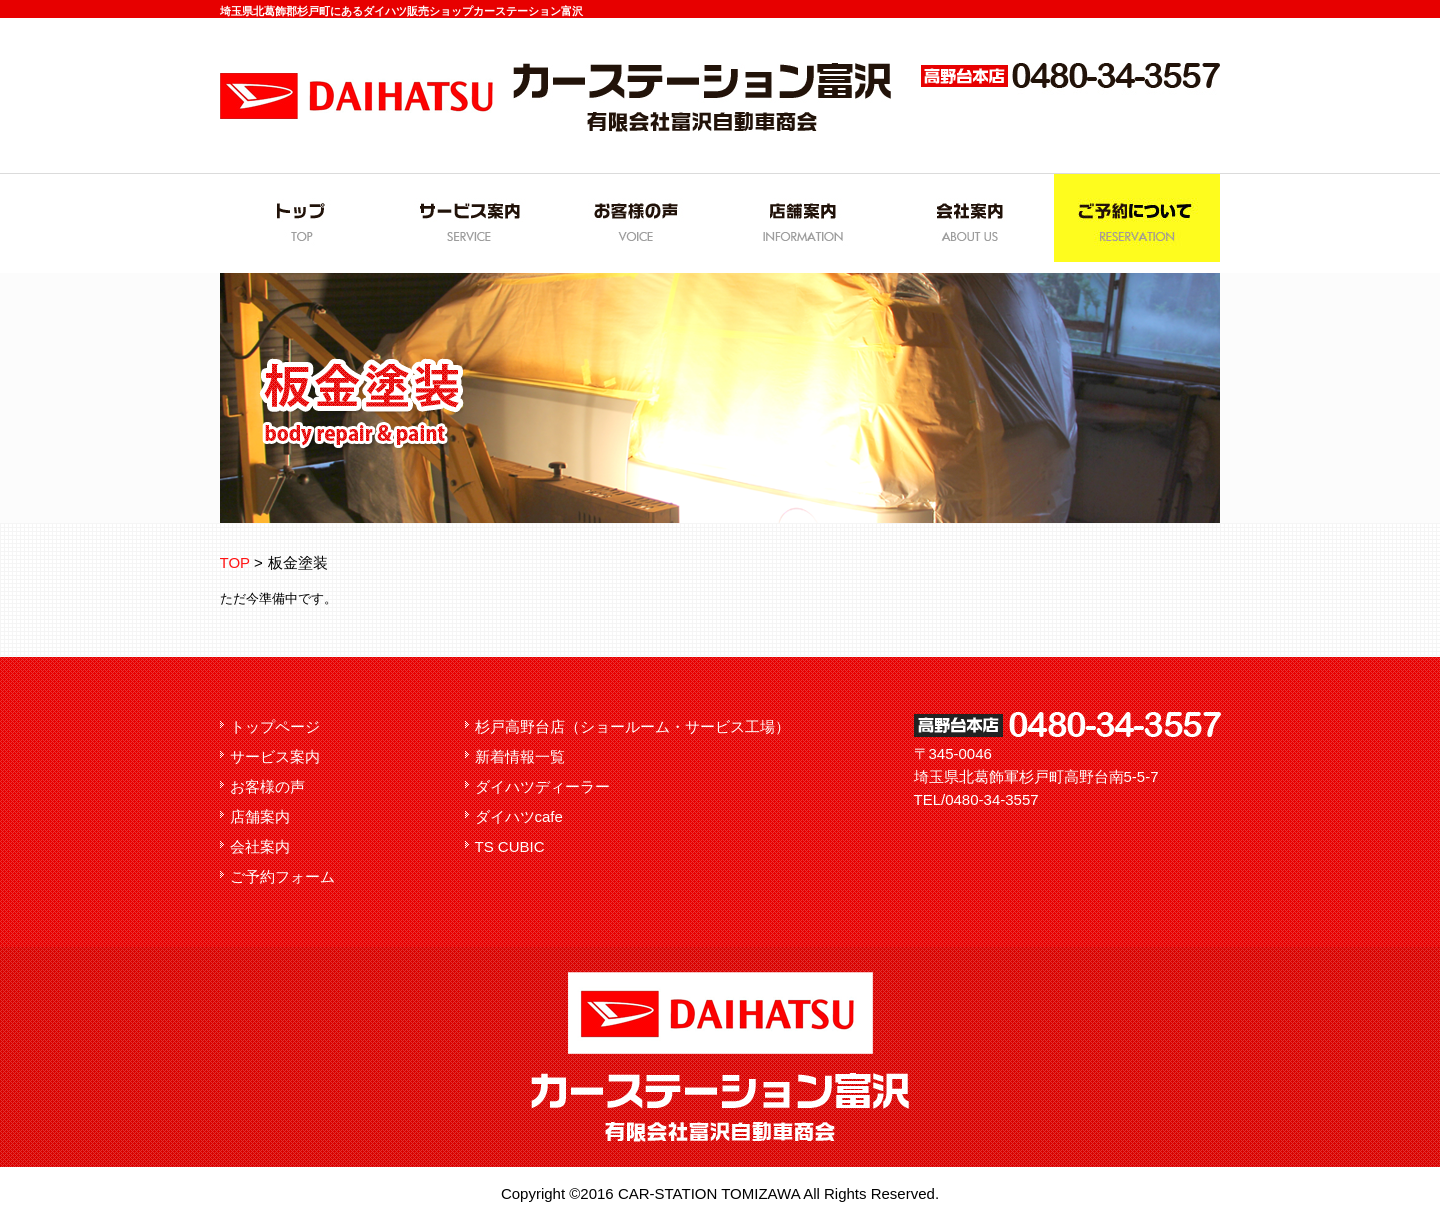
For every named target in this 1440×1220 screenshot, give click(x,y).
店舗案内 (260, 816)
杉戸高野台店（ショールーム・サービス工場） (632, 726)
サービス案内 (275, 756)
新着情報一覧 (520, 756)
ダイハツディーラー (542, 786)
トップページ (275, 726)
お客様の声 (267, 786)
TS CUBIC (510, 846)
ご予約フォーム (282, 876)
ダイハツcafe (519, 816)
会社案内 (260, 846)
